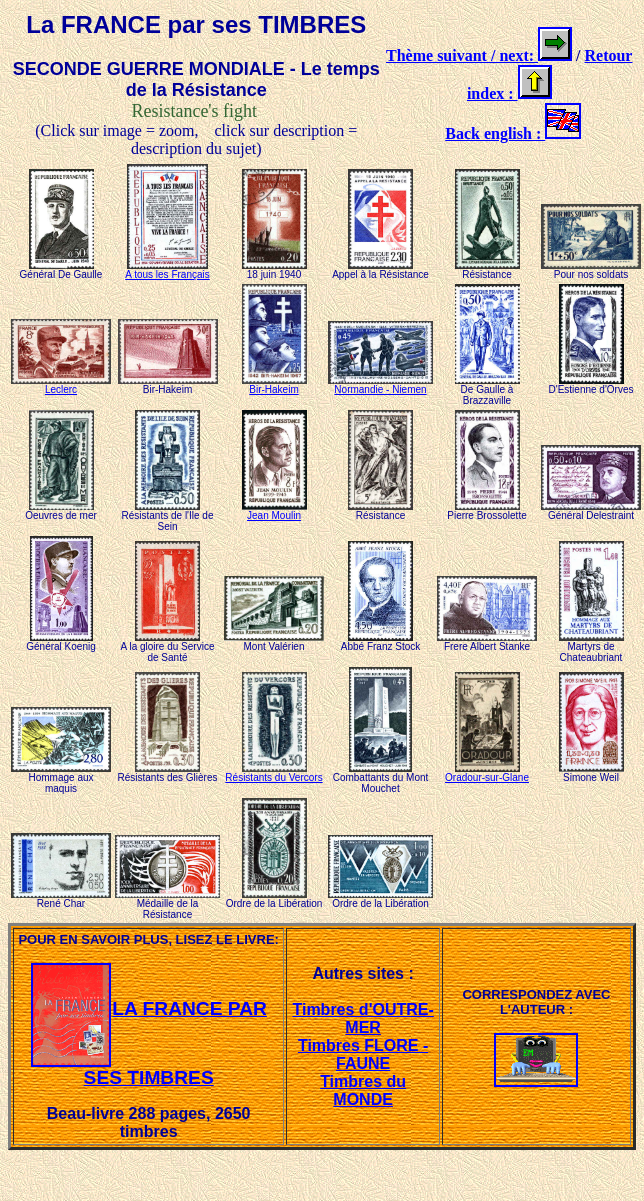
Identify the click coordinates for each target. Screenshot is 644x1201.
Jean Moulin (274, 511)
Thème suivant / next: (462, 55)
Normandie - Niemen (380, 385)
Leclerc (61, 385)
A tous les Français (167, 270)
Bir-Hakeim (274, 385)
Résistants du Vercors (273, 773)
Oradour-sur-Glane (487, 773)
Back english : (495, 133)
